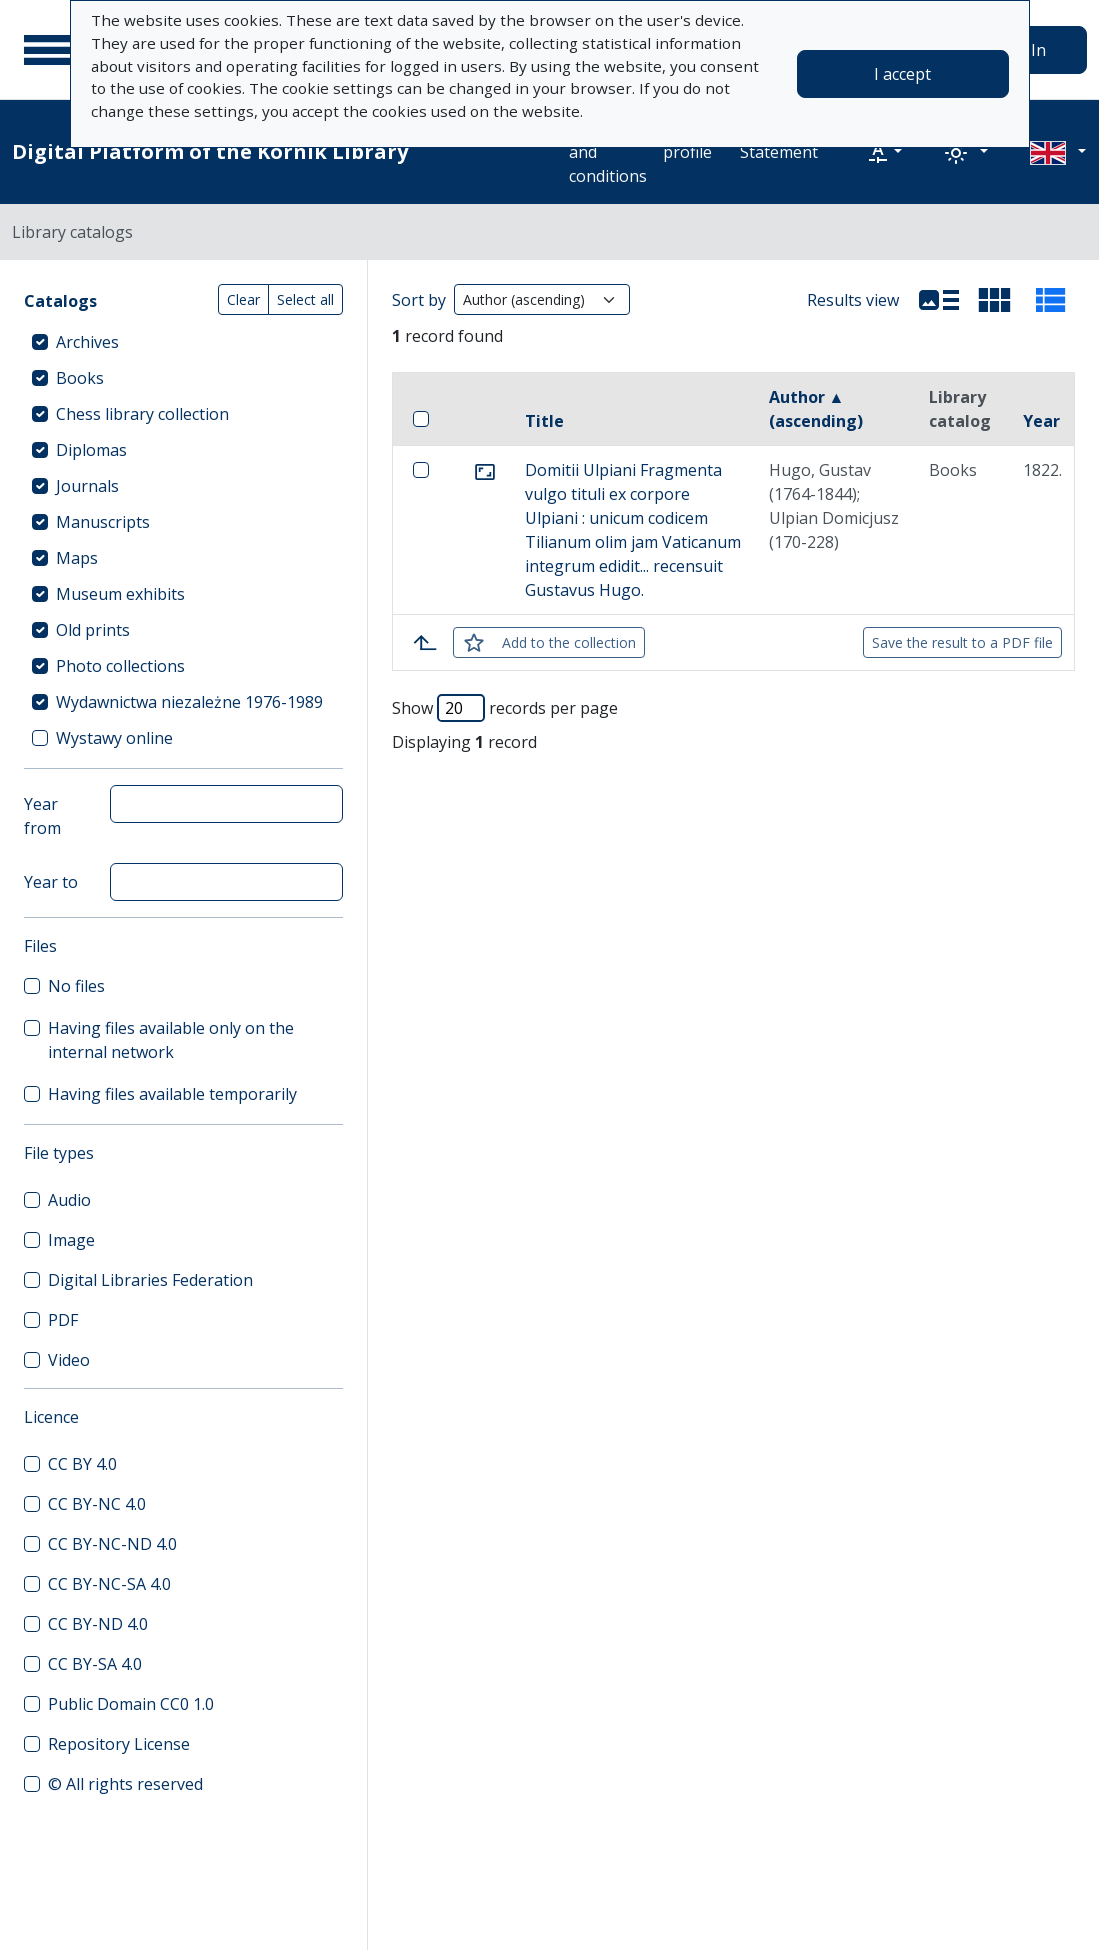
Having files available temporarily (172, 1094)
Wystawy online (114, 738)
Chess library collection (142, 414)
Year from (42, 816)
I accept (902, 74)
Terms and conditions (608, 152)
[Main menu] (49, 50)
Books (80, 378)
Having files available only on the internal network (171, 1040)
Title (544, 421)
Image (71, 1240)
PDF (63, 1320)
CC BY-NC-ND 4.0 (112, 1544)
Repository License (119, 1744)
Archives (87, 342)
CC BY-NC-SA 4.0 (109, 1584)
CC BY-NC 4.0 (97, 1504)
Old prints (93, 630)
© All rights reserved (125, 1784)
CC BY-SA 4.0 (95, 1664)
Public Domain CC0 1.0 (131, 1704)
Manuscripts (103, 522)
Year (1041, 421)
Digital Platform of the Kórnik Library (210, 151)
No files (76, 986)
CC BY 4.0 (82, 1464)
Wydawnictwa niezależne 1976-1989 (189, 702)
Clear (243, 299)
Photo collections (120, 666)
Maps (77, 558)
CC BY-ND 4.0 (98, 1624)
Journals (87, 486)
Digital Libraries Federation (150, 1280)
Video (69, 1360)
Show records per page (505, 708)
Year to (51, 882)
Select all (305, 299)
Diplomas (91, 450)
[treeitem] (183, 342)
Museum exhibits (120, 594)
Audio (69, 1200)
